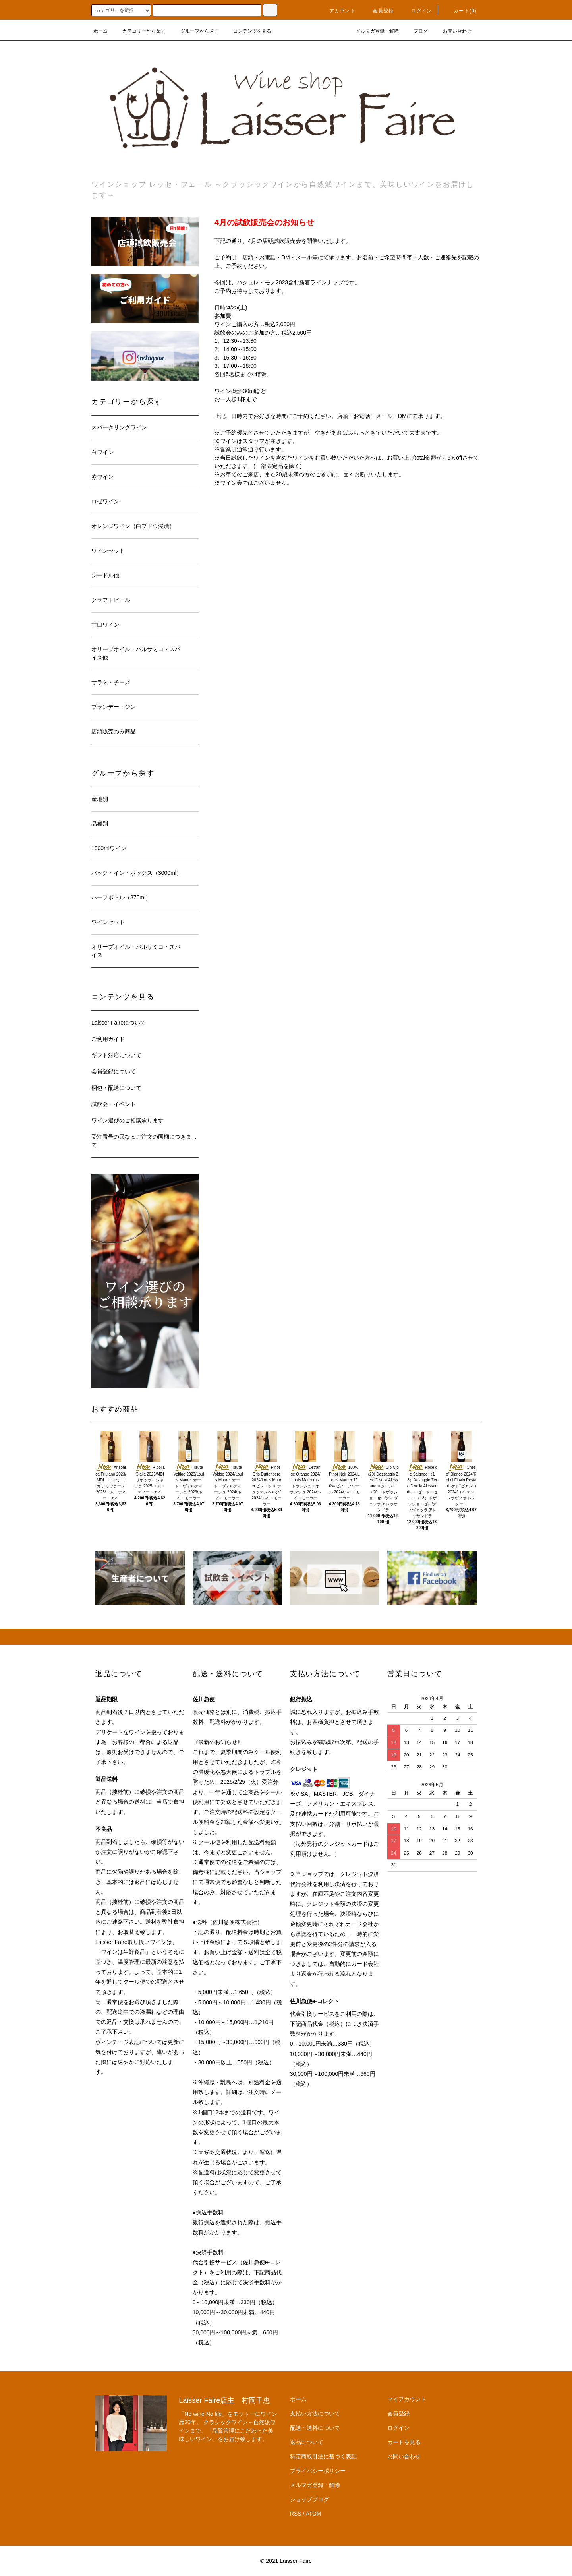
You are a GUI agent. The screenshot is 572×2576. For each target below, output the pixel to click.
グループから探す (194, 31)
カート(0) (460, 11)
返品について (306, 2442)
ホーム (100, 31)
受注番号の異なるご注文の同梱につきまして (144, 1140)
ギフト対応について (116, 1055)
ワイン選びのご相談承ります (127, 1120)
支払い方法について (315, 2413)
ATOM (313, 2513)
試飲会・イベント (113, 1104)
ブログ (416, 31)
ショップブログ (309, 2499)
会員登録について (113, 1071)
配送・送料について (315, 2428)
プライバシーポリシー (318, 2471)
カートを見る (404, 2442)
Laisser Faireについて (118, 1022)
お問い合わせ (452, 31)
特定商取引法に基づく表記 (323, 2456)
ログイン (417, 11)
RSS (295, 2513)
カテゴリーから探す (139, 31)
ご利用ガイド (108, 1039)
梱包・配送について (116, 1088)
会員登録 (378, 11)
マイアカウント (406, 2399)
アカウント (338, 11)
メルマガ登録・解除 (372, 31)
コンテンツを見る (247, 31)
